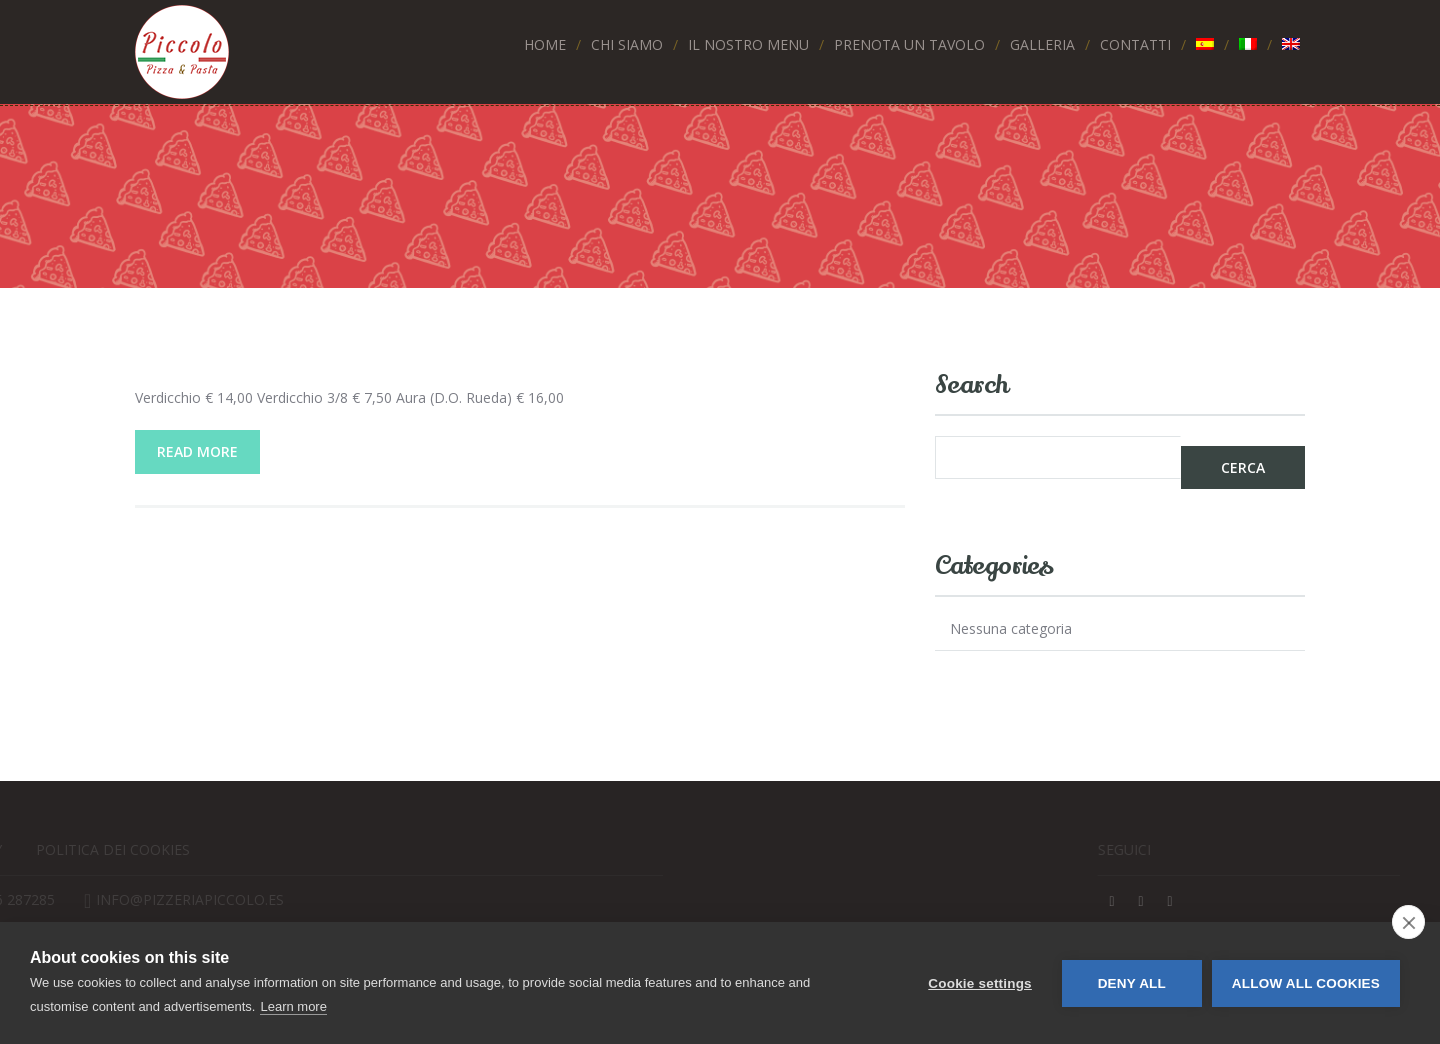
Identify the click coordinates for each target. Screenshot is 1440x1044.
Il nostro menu (748, 44)
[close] (1408, 922)
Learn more (293, 1006)
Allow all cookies (1306, 983)
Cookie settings (980, 983)
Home (545, 44)
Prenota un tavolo (909, 44)
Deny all (1132, 983)
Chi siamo (627, 44)
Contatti (1135, 44)
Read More (197, 451)
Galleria (1042, 44)
